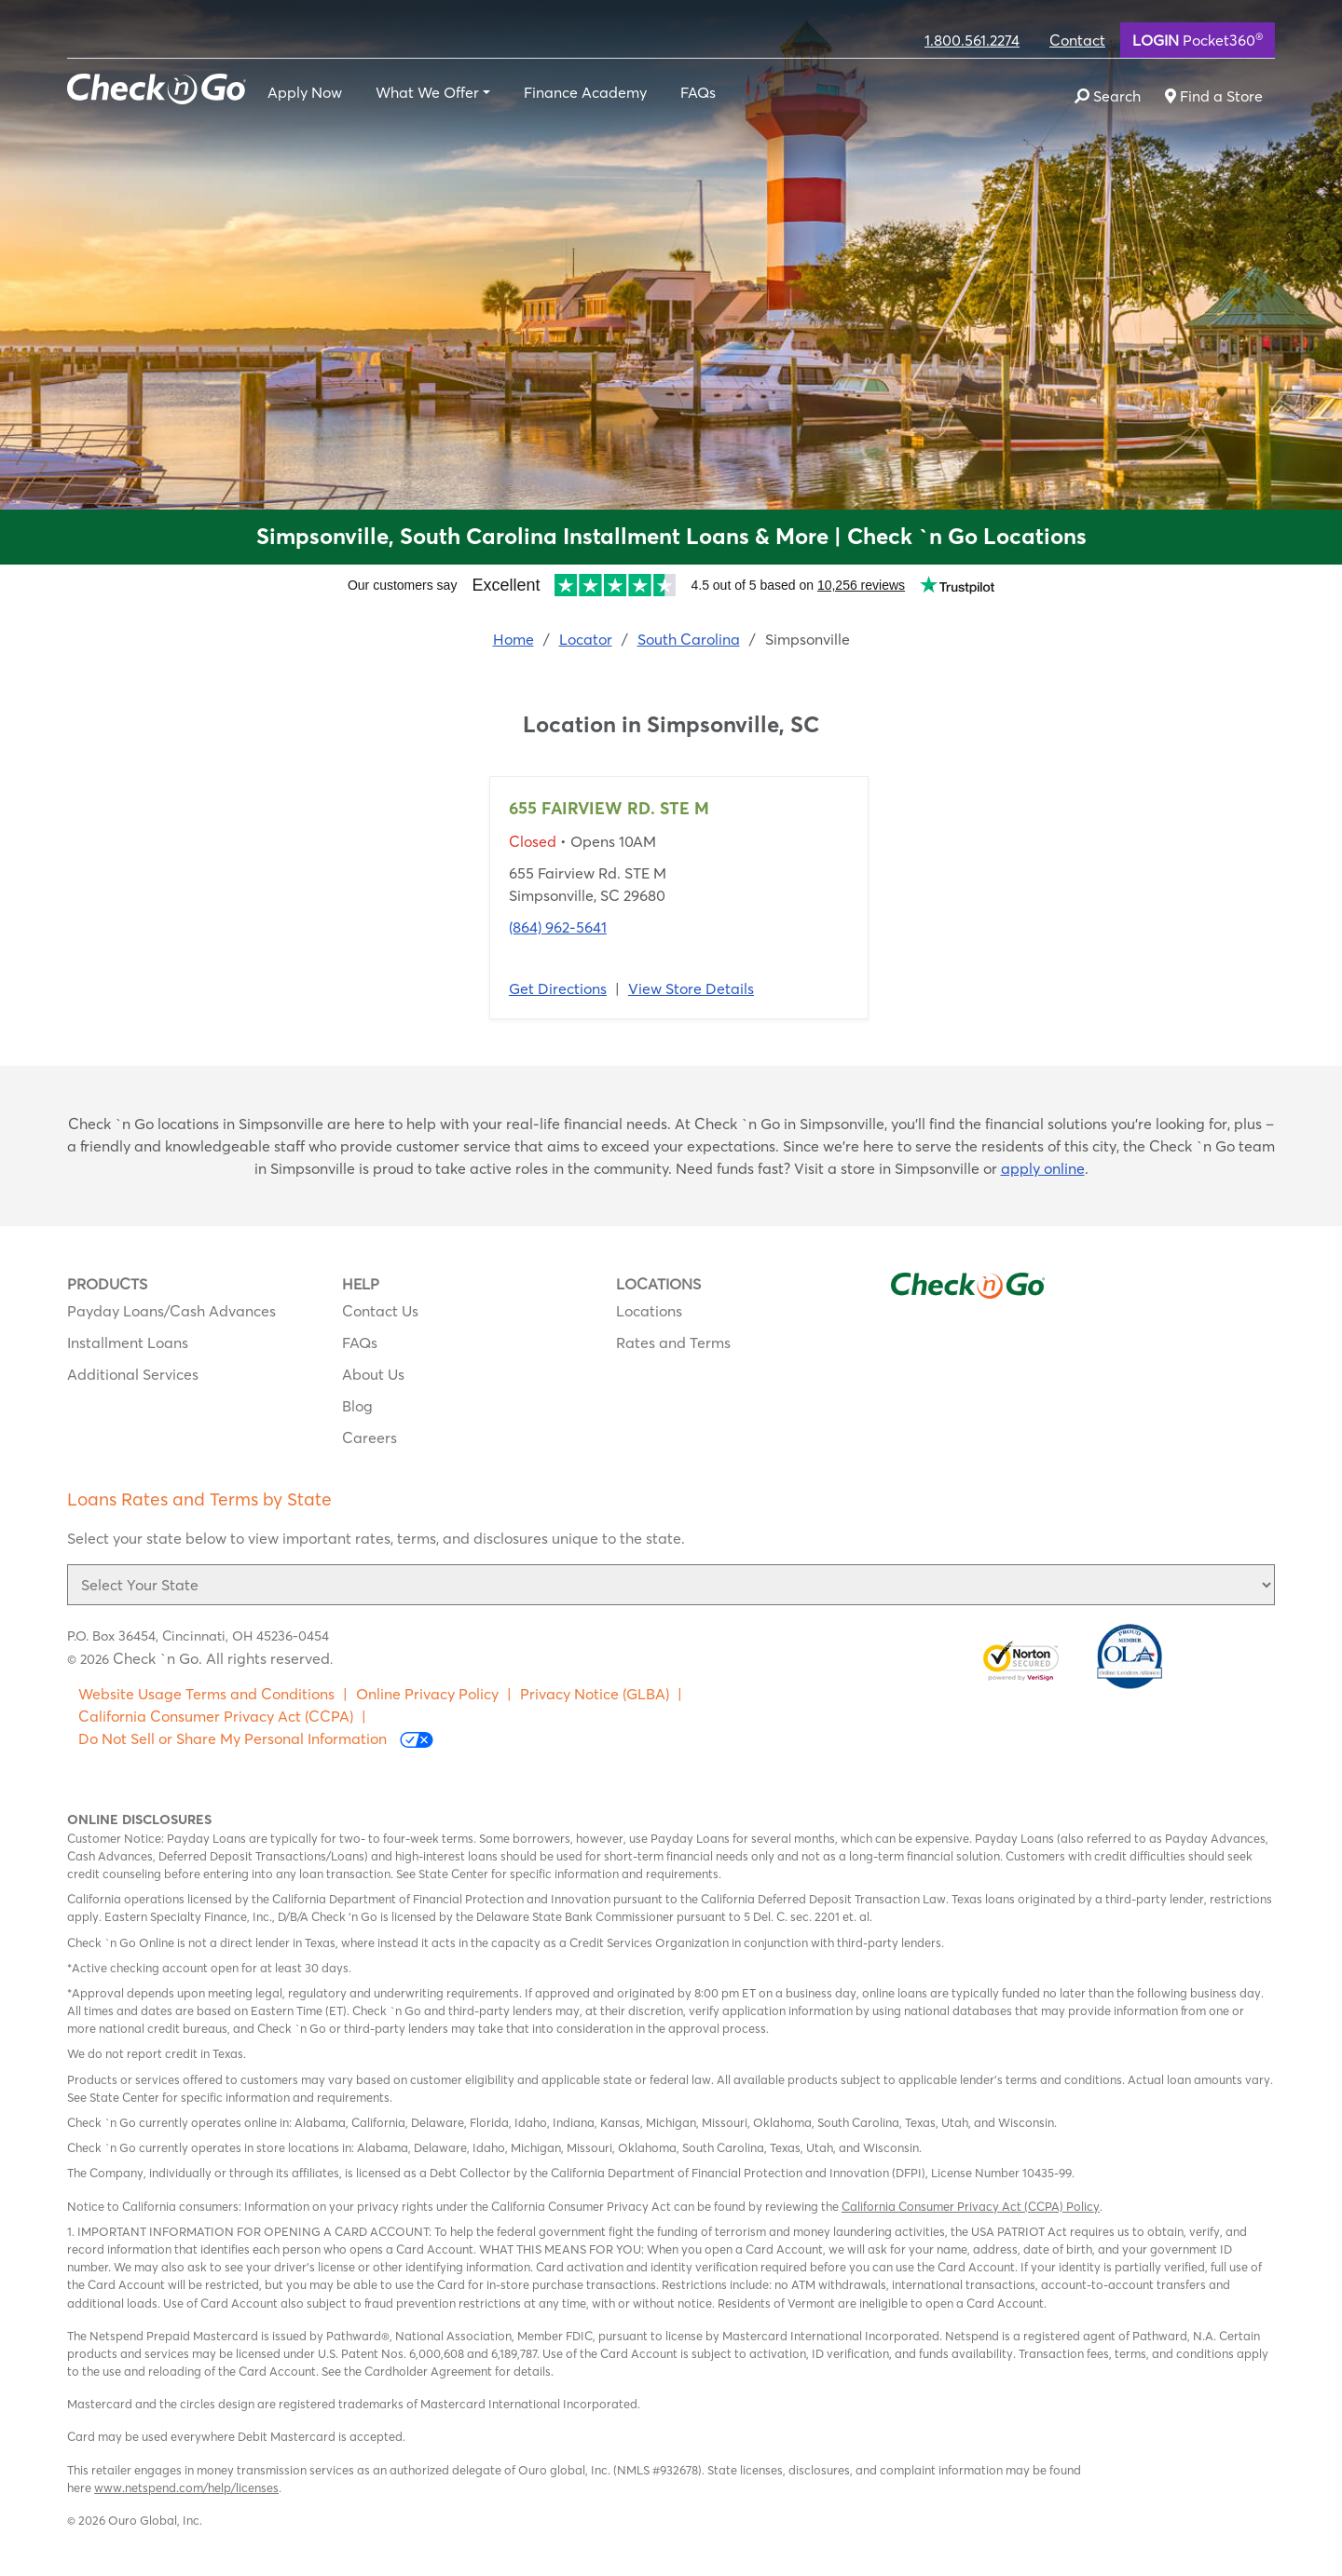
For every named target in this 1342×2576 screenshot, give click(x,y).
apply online (1043, 1168)
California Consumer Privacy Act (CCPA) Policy (971, 2206)
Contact (1077, 40)
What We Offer (427, 92)
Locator (585, 639)
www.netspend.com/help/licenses (186, 2487)
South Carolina (688, 639)
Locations (649, 1311)
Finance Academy (585, 92)
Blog (357, 1406)
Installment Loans (127, 1342)
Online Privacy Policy (427, 1693)
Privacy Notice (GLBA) (594, 1693)
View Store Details (691, 988)
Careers (369, 1437)
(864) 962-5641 (558, 927)
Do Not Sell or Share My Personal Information (255, 1739)
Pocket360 (1197, 39)
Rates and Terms (673, 1342)
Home (513, 639)
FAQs (698, 92)
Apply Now (304, 92)
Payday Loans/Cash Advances (171, 1311)
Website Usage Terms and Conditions (206, 1693)
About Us (373, 1374)
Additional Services (133, 1374)
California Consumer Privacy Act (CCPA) (215, 1716)
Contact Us (380, 1311)
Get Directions (558, 988)
